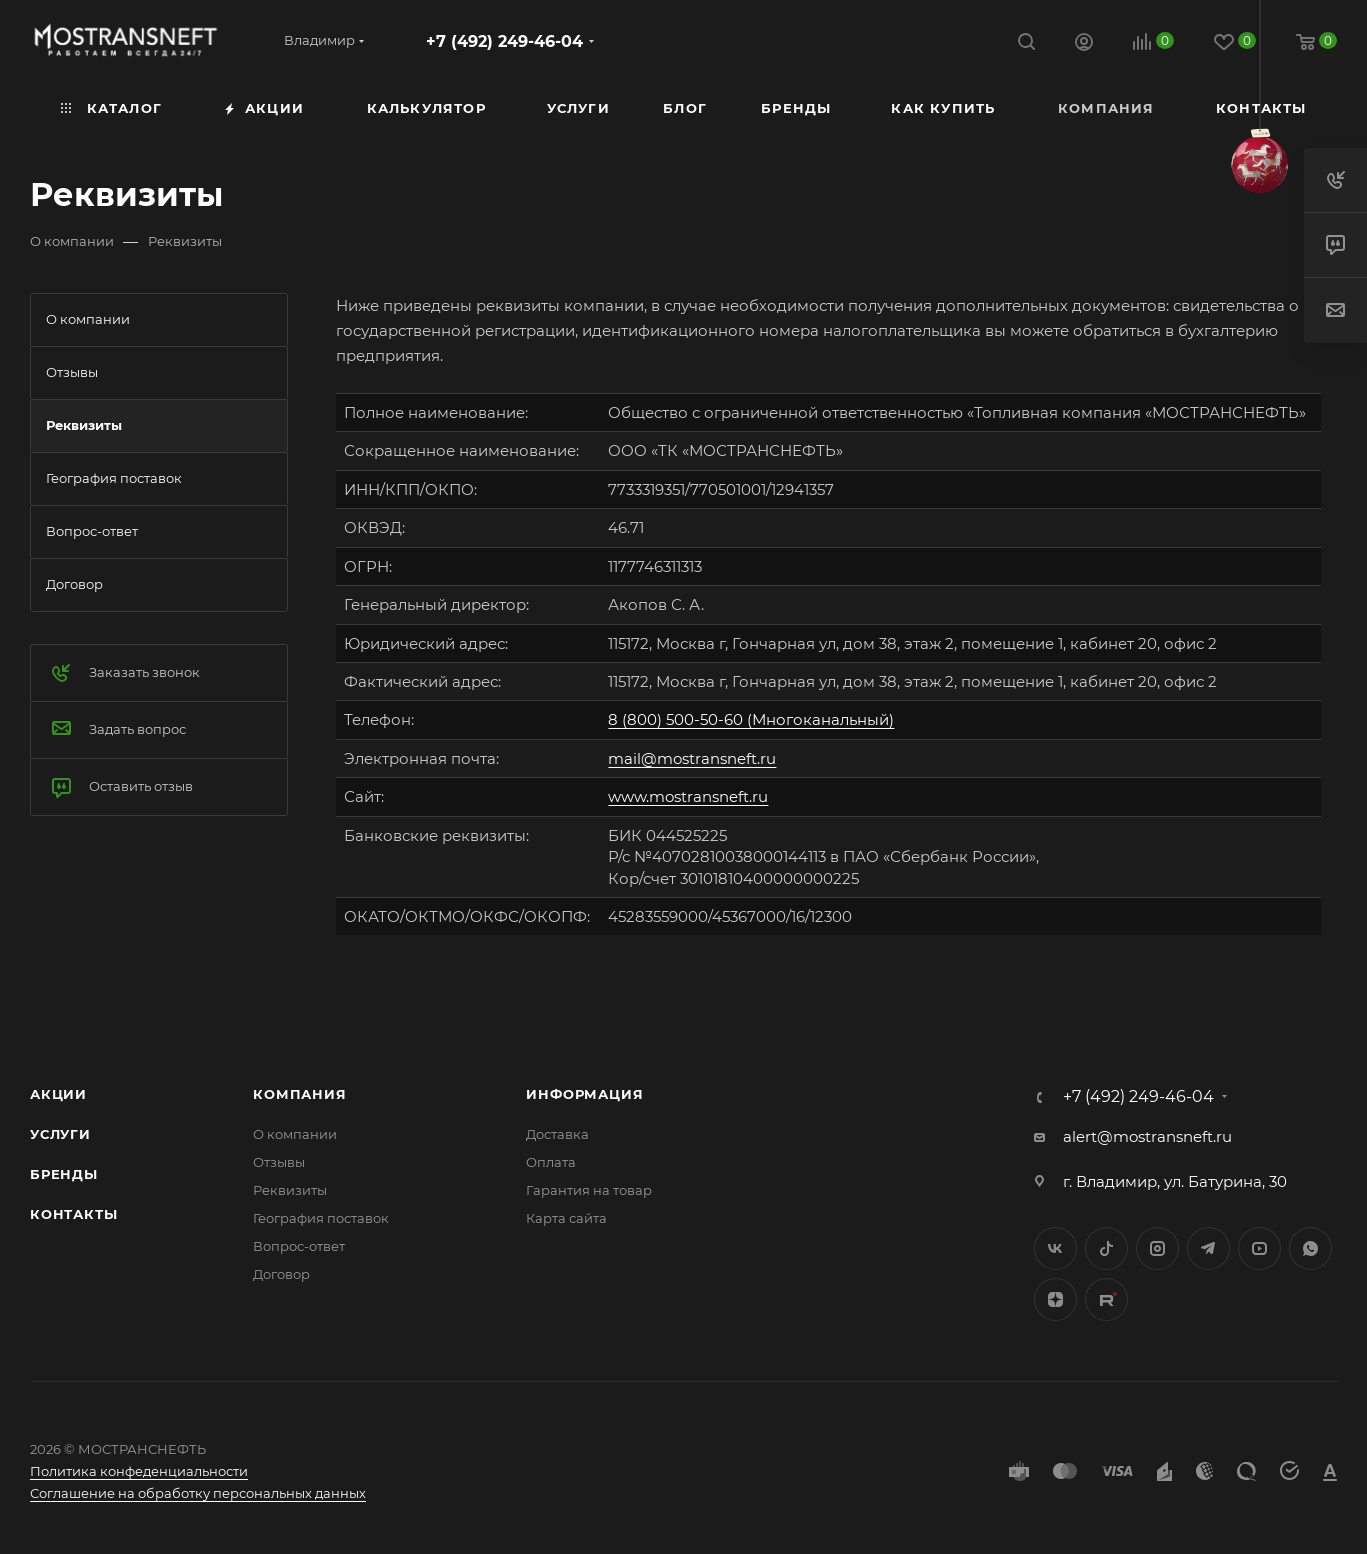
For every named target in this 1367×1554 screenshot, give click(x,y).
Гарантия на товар (589, 1190)
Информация (584, 1094)
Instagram (1157, 1248)
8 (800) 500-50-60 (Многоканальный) (751, 719)
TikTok (1106, 1299)
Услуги (60, 1134)
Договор (281, 1274)
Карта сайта (566, 1218)
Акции (58, 1094)
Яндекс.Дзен (1055, 1299)
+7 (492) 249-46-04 (504, 41)
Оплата (551, 1162)
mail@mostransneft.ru (692, 758)
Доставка (557, 1134)
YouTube (1259, 1248)
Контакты (73, 1214)
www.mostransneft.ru (688, 796)
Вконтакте (1055, 1248)
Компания (299, 1094)
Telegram (1208, 1248)
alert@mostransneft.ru (1147, 1136)
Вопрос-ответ (299, 1246)
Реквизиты (290, 1190)
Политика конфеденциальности (139, 1471)
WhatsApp (1310, 1248)
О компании (295, 1134)
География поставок (321, 1218)
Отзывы (279, 1162)
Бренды (64, 1174)
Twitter (1106, 1248)
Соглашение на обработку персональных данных (198, 1493)
